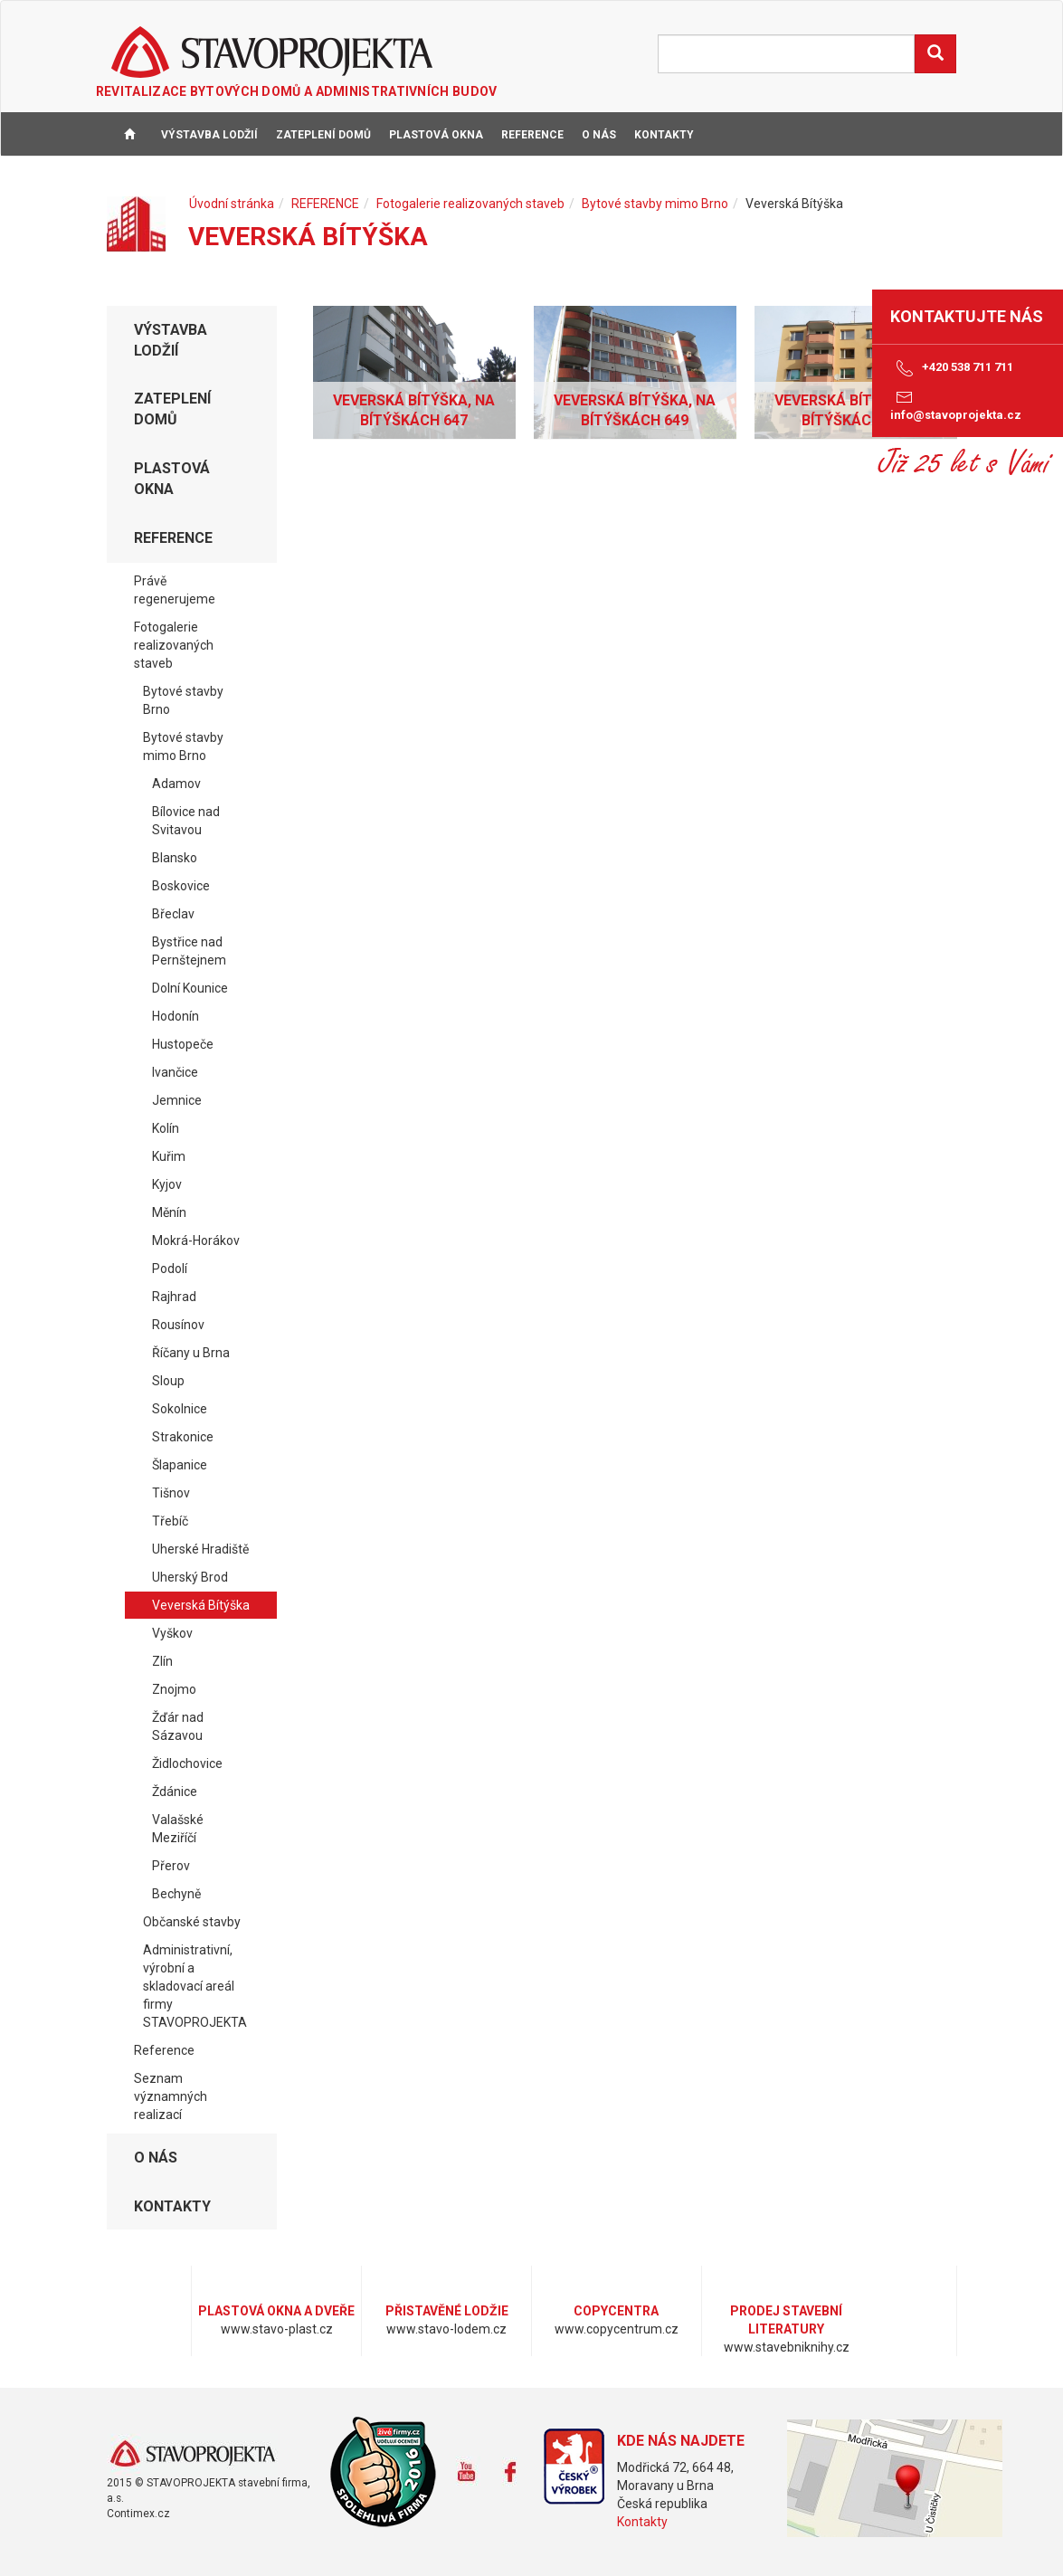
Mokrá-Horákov (196, 1240)
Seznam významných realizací (170, 2096)
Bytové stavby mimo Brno (655, 203)
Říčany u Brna (191, 1352)
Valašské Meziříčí (178, 1828)
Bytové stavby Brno (183, 700)
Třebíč (170, 1521)
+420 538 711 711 (951, 368)
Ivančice (175, 1072)
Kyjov (167, 1184)
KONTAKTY (664, 134)
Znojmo (174, 1689)
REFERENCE (532, 134)
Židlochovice (187, 1763)
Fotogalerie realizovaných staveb (470, 203)
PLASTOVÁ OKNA (436, 134)
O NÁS (599, 134)
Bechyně (176, 1894)
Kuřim (168, 1156)
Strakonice (183, 1437)
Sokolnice (179, 1409)
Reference (164, 2050)
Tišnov (171, 1493)
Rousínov (178, 1324)
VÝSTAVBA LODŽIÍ (209, 134)
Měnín (169, 1212)
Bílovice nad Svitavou (186, 820)
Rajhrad (174, 1296)
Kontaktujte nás (966, 316)
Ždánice (174, 1791)
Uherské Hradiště (200, 1549)
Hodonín (175, 1016)
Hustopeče (183, 1044)
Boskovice (181, 886)
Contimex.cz (138, 2513)
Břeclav (173, 914)
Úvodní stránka (231, 203)
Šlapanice (179, 1465)
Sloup (168, 1381)
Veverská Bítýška (201, 1605)
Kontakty (642, 2521)
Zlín (162, 1661)
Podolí (169, 1268)
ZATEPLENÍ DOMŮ (323, 134)
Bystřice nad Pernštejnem (189, 951)
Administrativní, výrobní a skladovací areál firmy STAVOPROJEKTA (195, 1986)
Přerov (171, 1865)
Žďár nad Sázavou (178, 1726)
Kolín (165, 1128)
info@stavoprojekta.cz (955, 404)
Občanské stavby (192, 1922)
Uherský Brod (190, 1577)
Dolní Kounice (190, 988)
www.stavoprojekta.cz (192, 2454)
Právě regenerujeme (174, 590)
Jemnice (177, 1100)
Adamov (176, 783)
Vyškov (172, 1633)
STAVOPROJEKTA (271, 52)
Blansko (174, 858)
